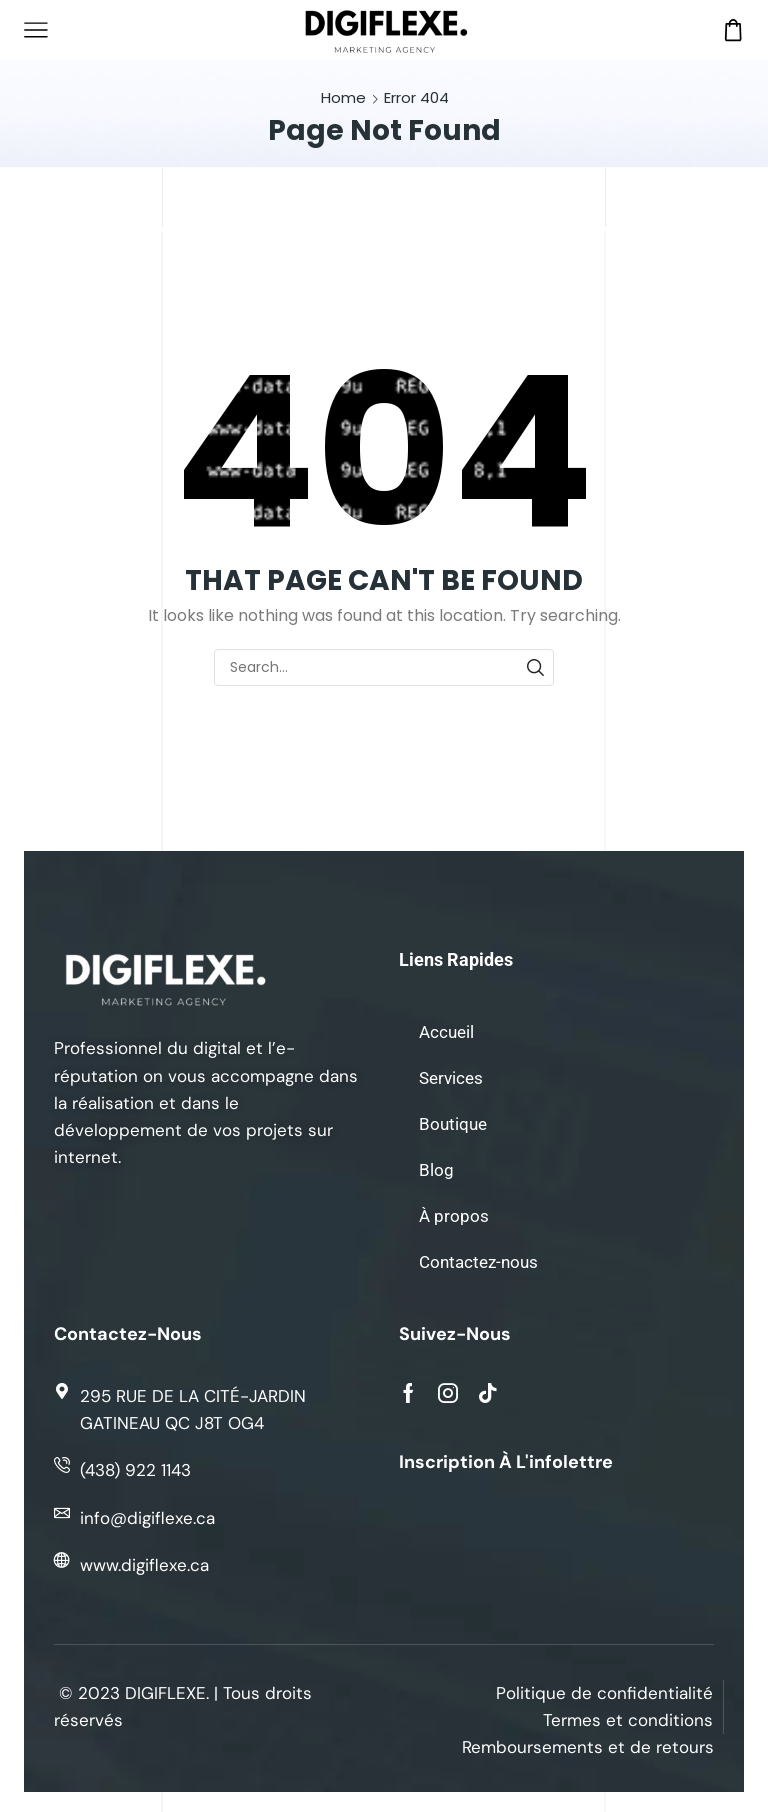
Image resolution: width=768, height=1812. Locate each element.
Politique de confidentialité (604, 1693)
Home (343, 97)
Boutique (453, 1124)
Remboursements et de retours (588, 1747)
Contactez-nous (478, 1262)
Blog (436, 1170)
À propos (454, 1216)
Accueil (446, 1032)
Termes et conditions (628, 1720)
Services (451, 1078)
